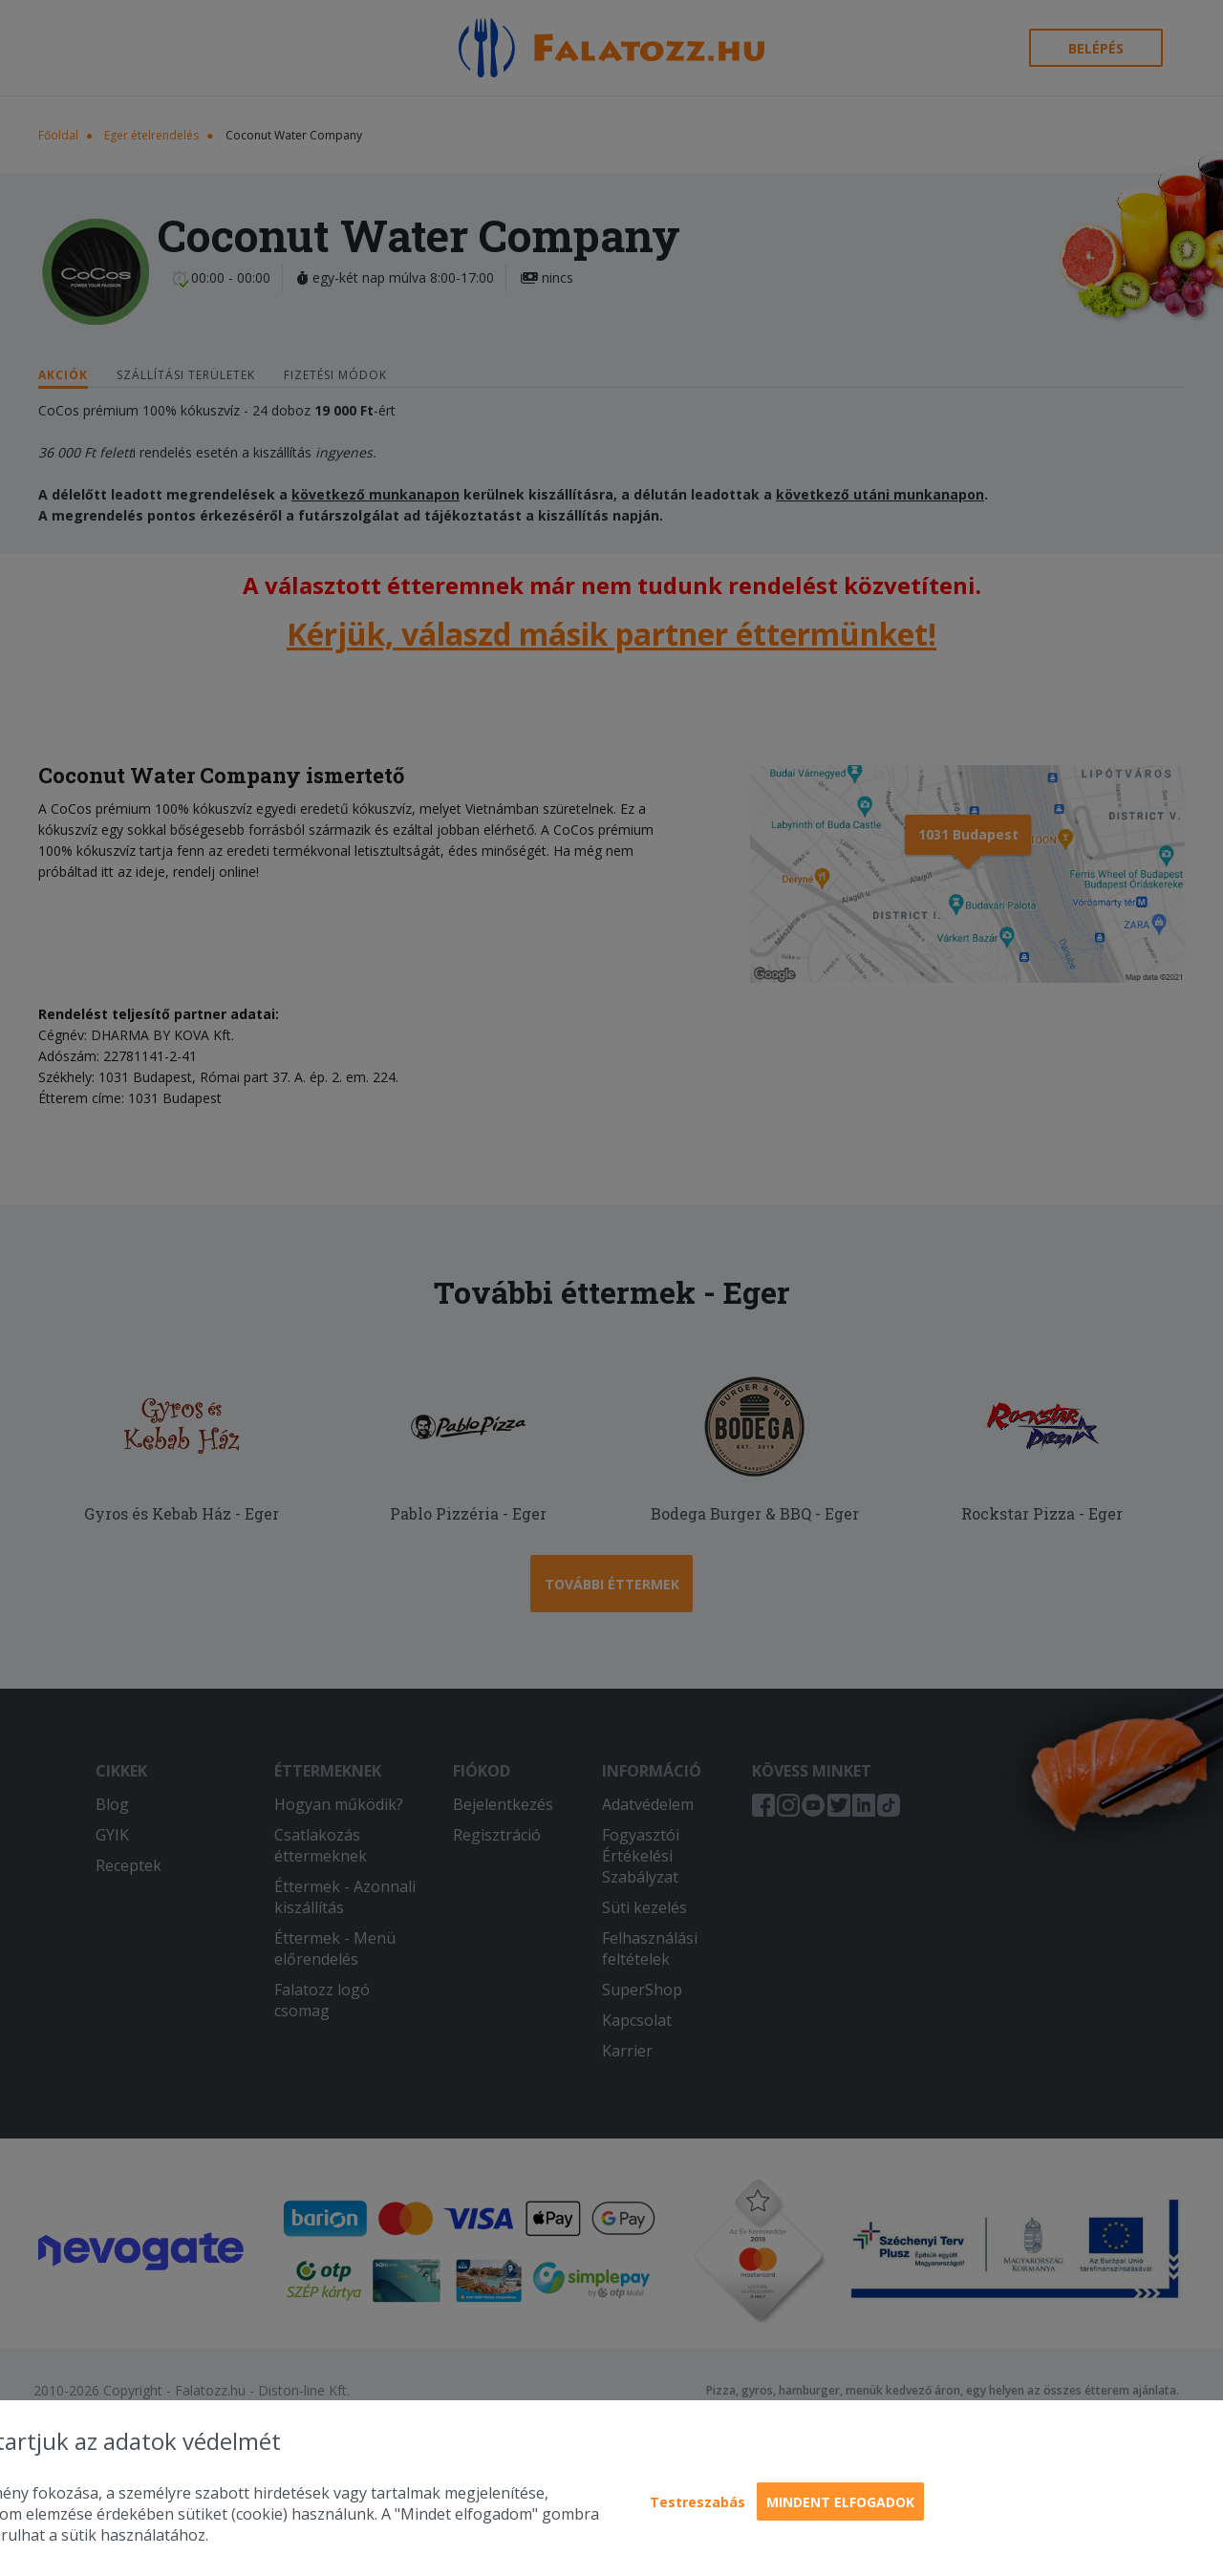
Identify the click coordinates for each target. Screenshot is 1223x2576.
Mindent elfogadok (840, 2502)
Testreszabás (697, 2502)
